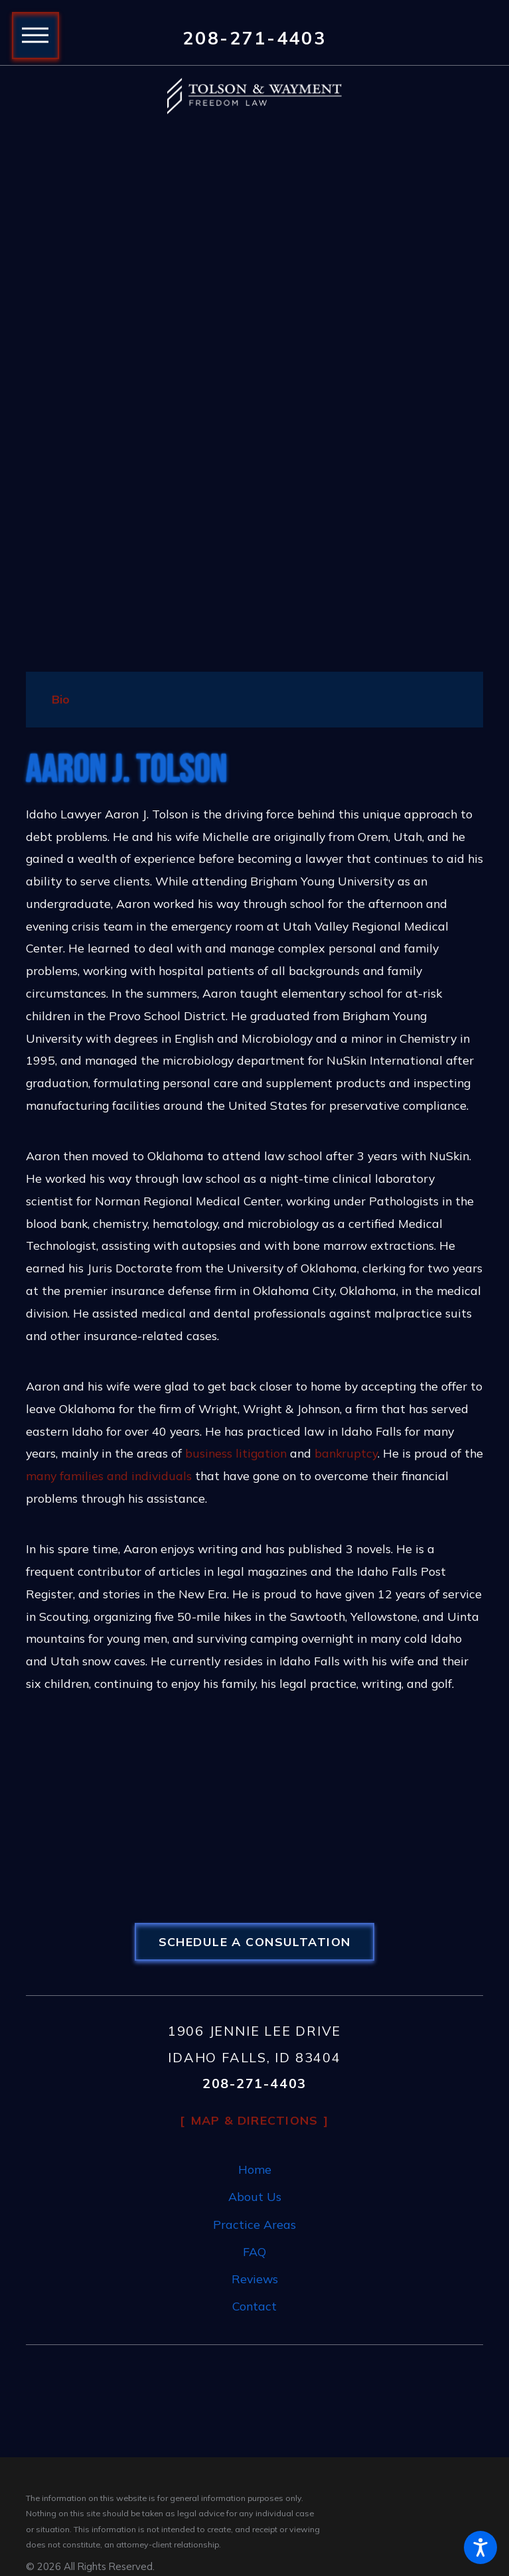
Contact (254, 2306)
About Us (254, 2196)
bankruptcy (346, 1453)
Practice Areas (254, 2224)
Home (254, 2169)
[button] (480, 2547)
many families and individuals (109, 1475)
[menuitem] (254, 2170)
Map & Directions (255, 2120)
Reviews (255, 2278)
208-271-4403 (254, 37)
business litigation (236, 1453)
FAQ (254, 2251)
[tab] (61, 699)
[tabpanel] (254, 1222)
